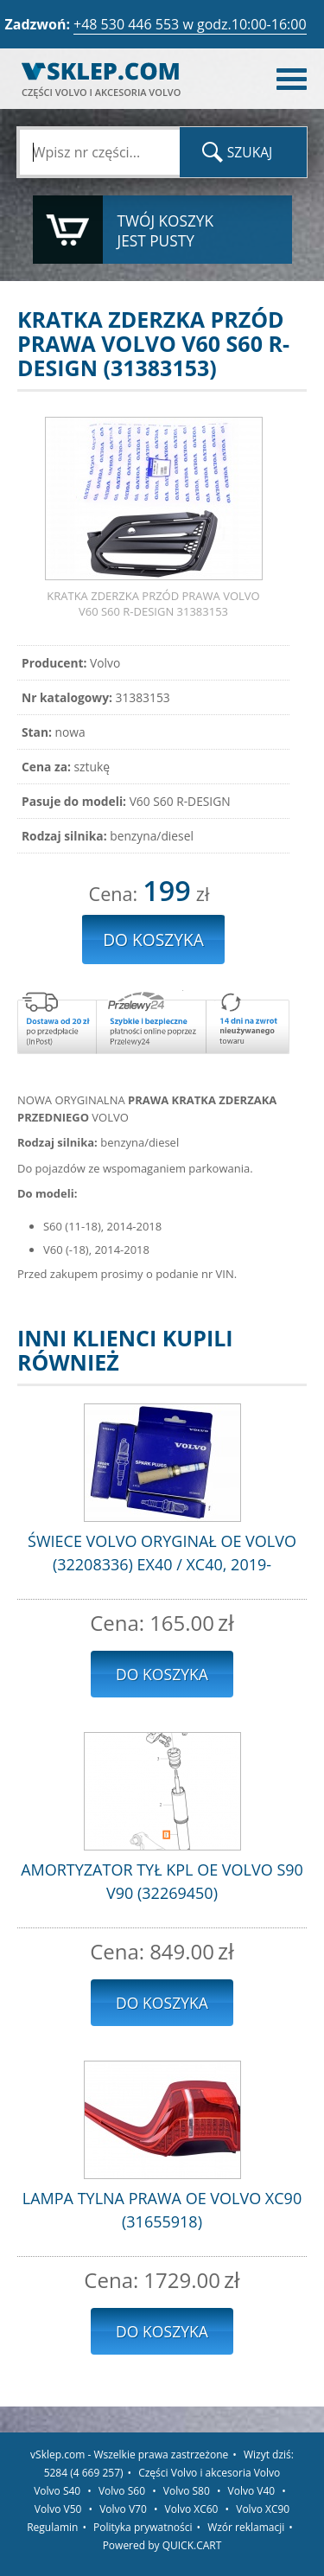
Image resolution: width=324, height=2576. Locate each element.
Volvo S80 (186, 2490)
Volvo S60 (121, 2490)
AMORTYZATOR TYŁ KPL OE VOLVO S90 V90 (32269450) (162, 1881)
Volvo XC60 (192, 2509)
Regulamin (52, 2527)
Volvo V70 (123, 2509)
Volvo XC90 (262, 2509)
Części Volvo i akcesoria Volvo (209, 2472)
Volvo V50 (58, 2509)
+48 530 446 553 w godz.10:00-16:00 (190, 24)
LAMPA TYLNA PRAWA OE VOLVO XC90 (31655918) (162, 2210)
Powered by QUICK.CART (162, 2545)
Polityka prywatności (142, 2527)
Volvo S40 (57, 2490)
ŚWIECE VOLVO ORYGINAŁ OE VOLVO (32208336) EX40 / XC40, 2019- (162, 1553)
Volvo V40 (252, 2490)
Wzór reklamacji (245, 2527)
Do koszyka (162, 1674)
